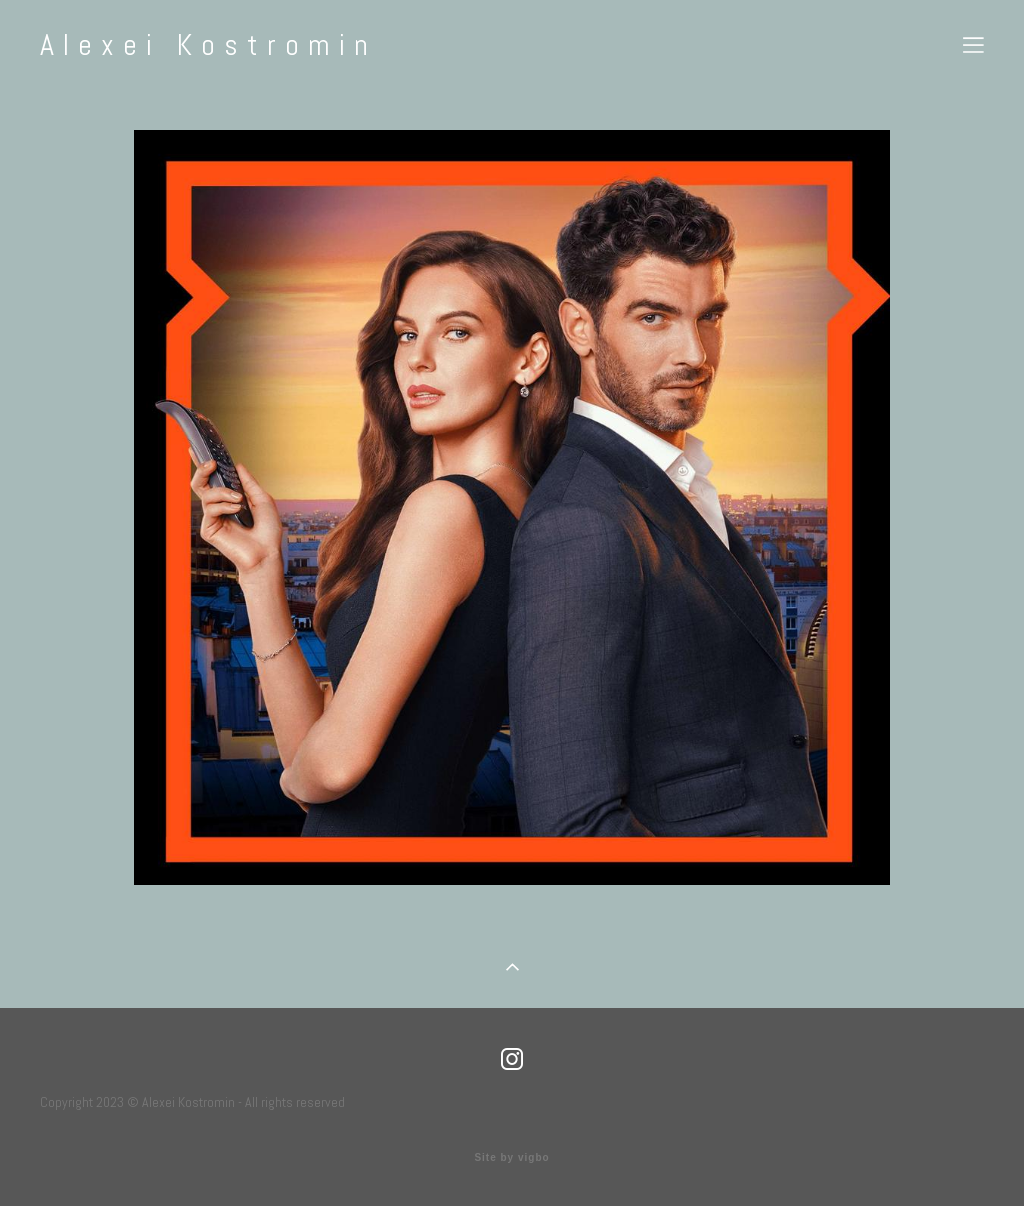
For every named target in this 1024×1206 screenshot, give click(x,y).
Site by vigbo (511, 1158)
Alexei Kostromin (208, 45)
